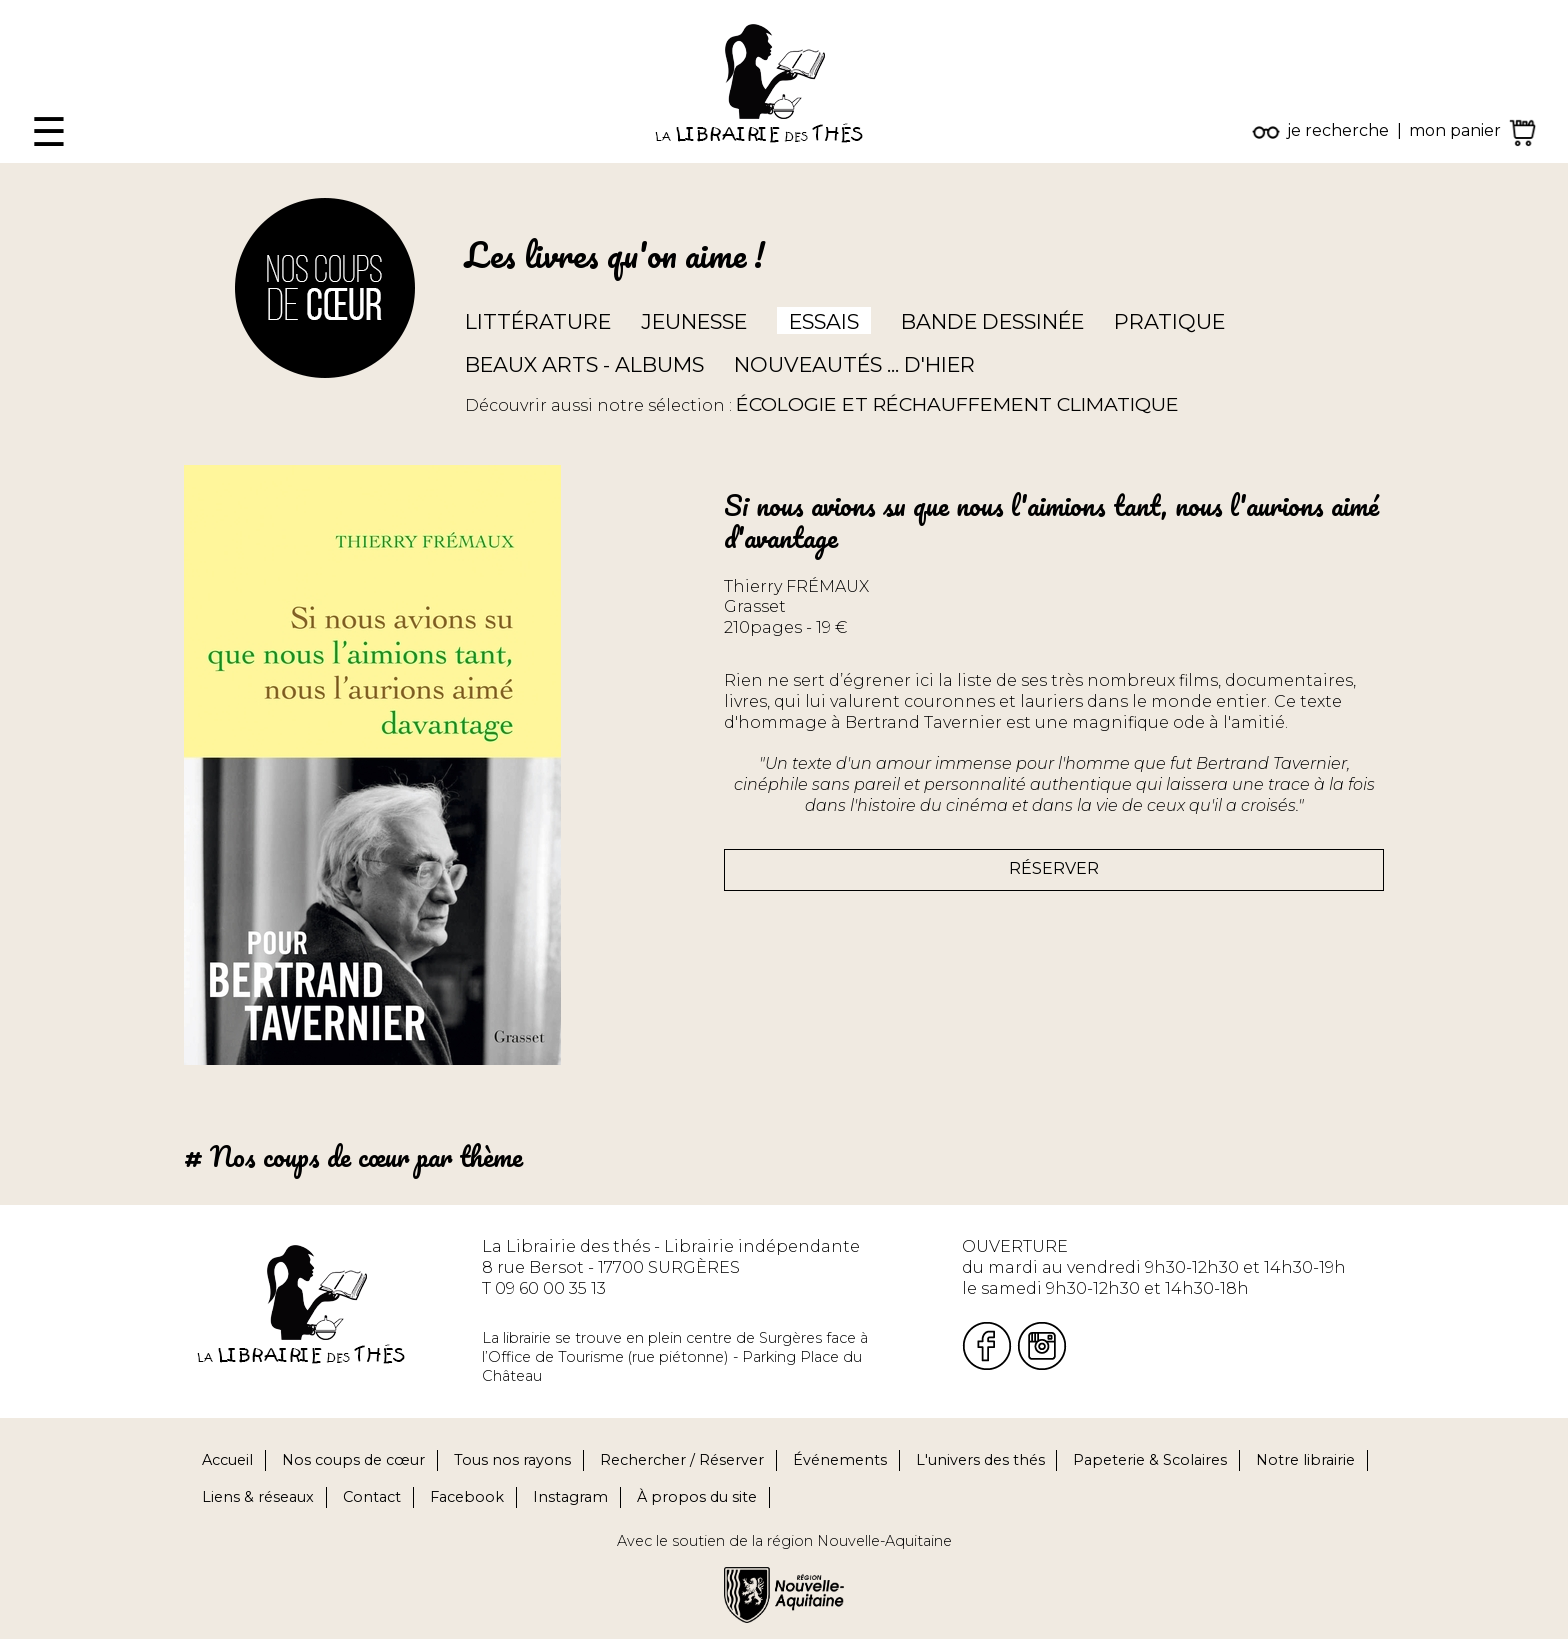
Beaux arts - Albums (584, 364)
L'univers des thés (980, 1460)
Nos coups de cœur (353, 1460)
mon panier (1455, 130)
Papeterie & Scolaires (1150, 1460)
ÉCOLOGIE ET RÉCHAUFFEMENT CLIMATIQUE (957, 404)
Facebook (467, 1497)
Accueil (227, 1460)
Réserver (1054, 868)
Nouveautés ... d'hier (854, 364)
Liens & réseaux (258, 1497)
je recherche (1338, 130)
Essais (824, 321)
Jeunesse (694, 321)
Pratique (1169, 321)
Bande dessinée (992, 321)
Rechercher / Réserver (682, 1460)
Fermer (30, 9)
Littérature (538, 321)
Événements (840, 1460)
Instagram (570, 1497)
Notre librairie (1305, 1460)
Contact (372, 1497)
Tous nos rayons (512, 1460)
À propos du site (697, 1497)
